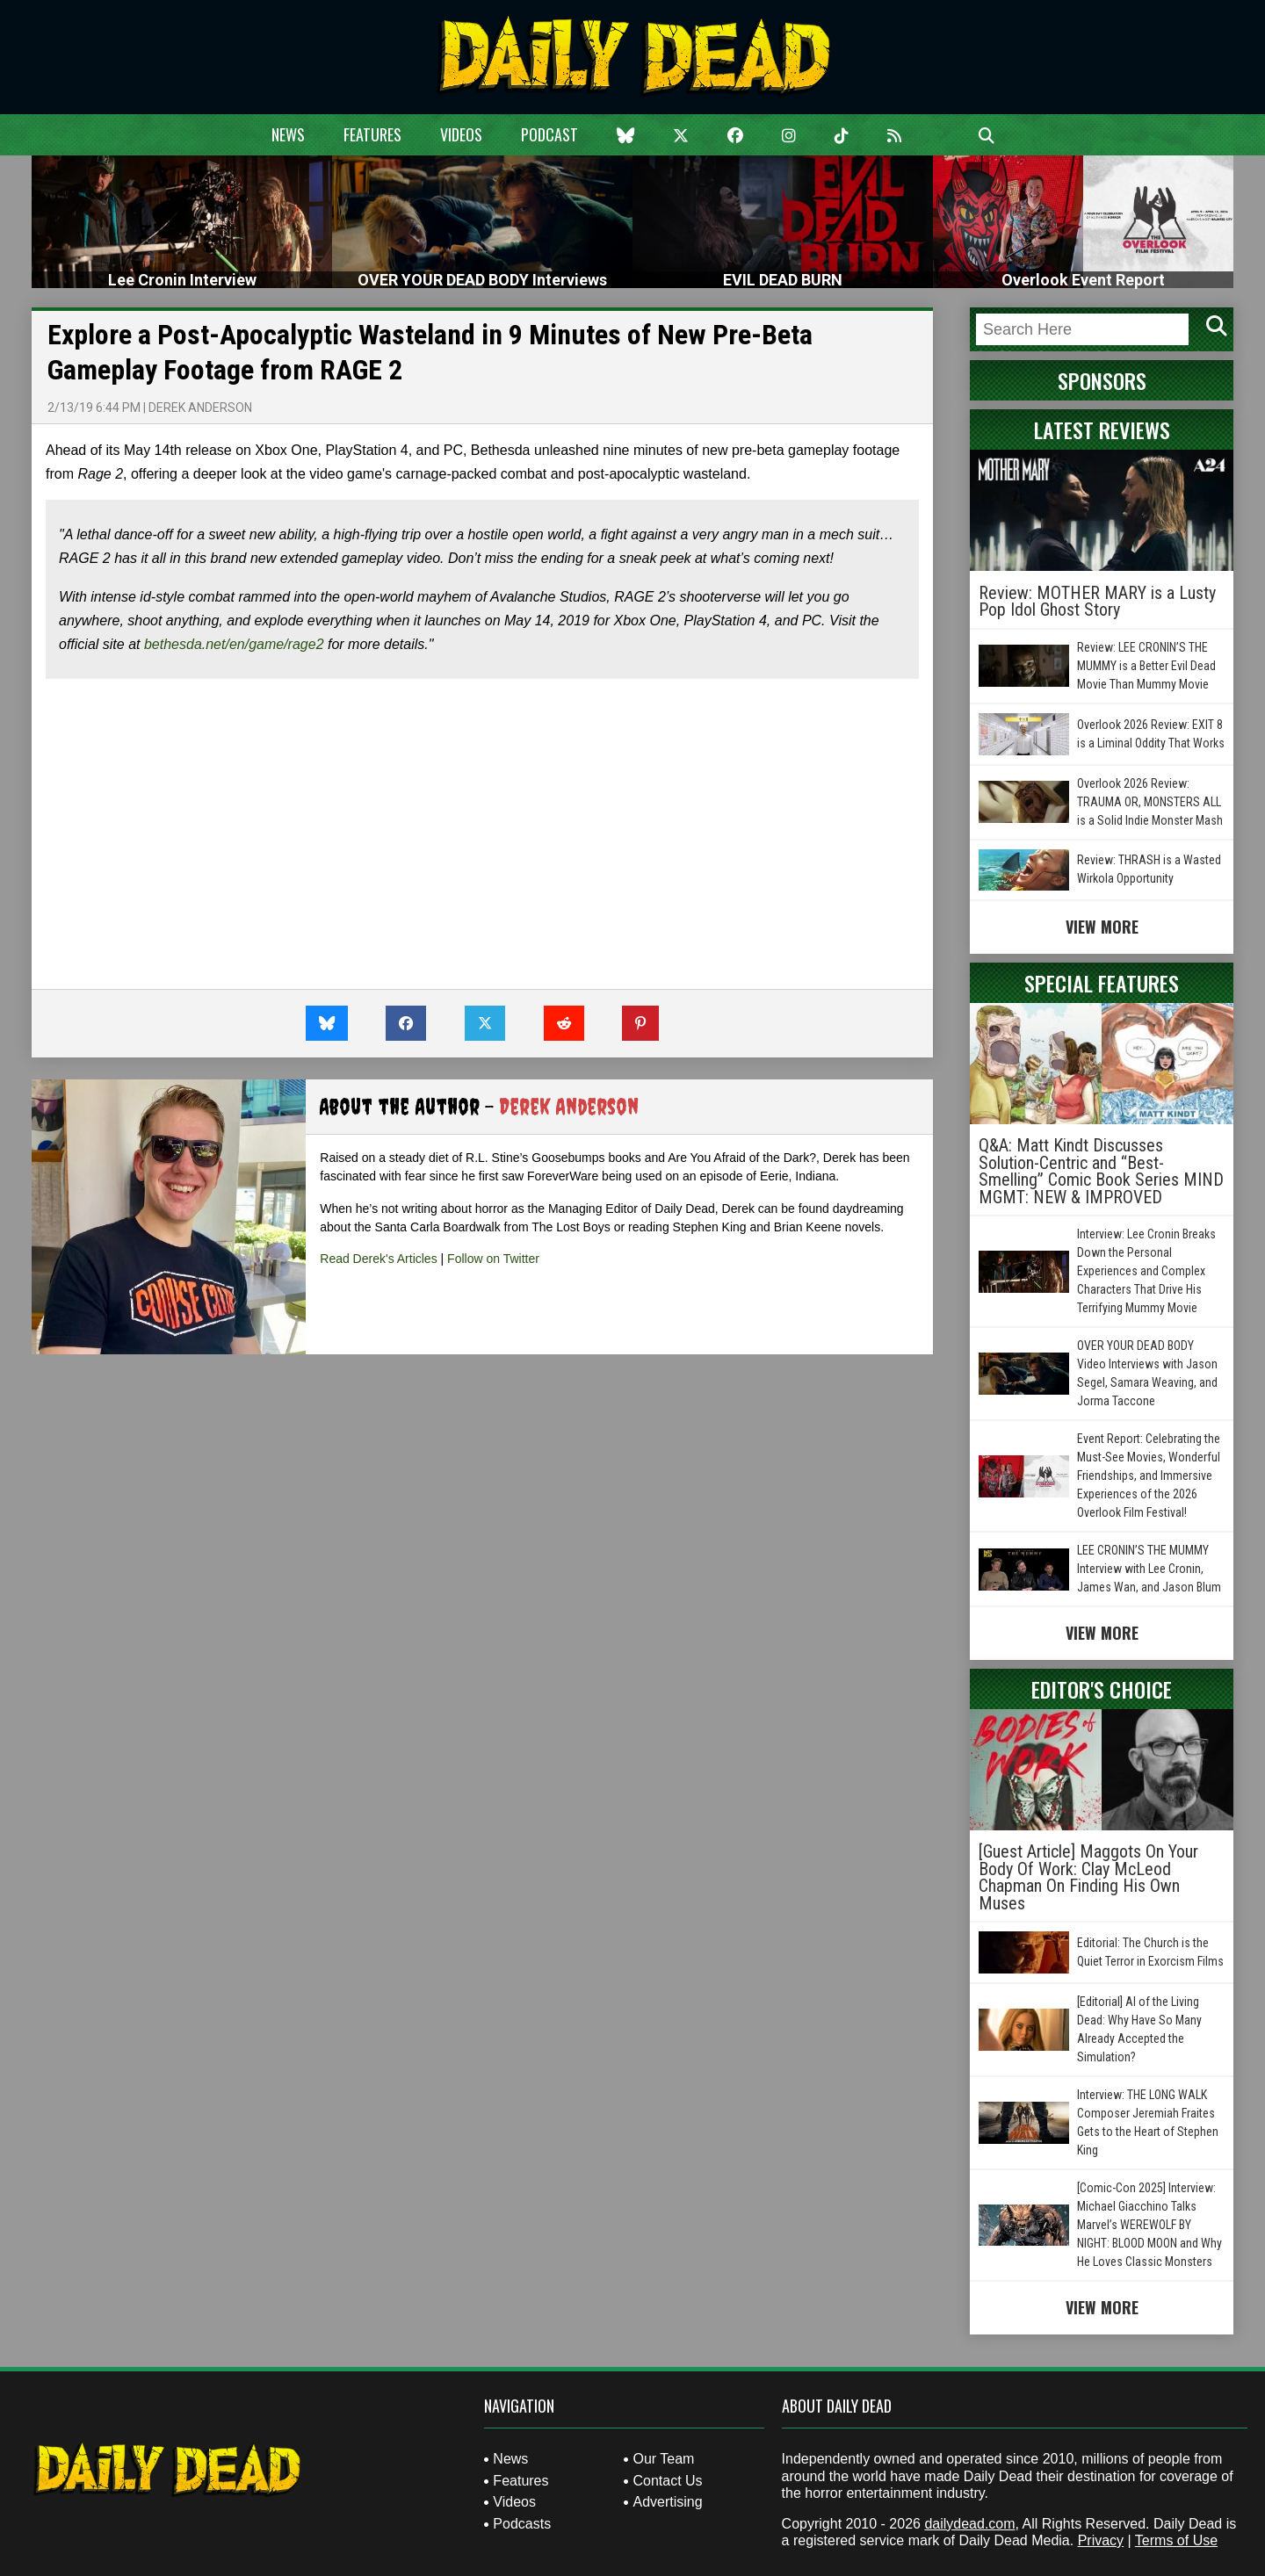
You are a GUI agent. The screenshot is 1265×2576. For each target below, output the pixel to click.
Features (372, 134)
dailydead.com (969, 2523)
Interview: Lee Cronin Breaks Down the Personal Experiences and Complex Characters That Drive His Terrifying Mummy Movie (1146, 1271)
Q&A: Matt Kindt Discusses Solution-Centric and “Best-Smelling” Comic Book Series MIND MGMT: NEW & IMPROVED (1101, 1171)
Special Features (1101, 983)
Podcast (549, 134)
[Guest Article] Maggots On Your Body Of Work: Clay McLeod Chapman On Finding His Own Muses (1088, 1877)
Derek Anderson (200, 407)
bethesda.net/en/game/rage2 (234, 644)
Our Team (663, 2458)
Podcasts (522, 2523)
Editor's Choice (1101, 1689)
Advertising (667, 2501)
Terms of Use (1176, 2540)
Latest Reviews (1102, 429)
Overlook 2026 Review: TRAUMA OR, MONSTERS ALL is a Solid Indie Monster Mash (1150, 801)
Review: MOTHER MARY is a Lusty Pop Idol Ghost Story (1097, 601)
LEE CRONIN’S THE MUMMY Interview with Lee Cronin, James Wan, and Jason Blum (1149, 1568)
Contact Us (667, 2480)
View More (1102, 926)
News (288, 134)
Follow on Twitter (493, 1259)
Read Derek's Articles (378, 1259)
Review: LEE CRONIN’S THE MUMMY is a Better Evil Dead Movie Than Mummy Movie (1146, 665)
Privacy (1101, 2540)
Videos (461, 134)
